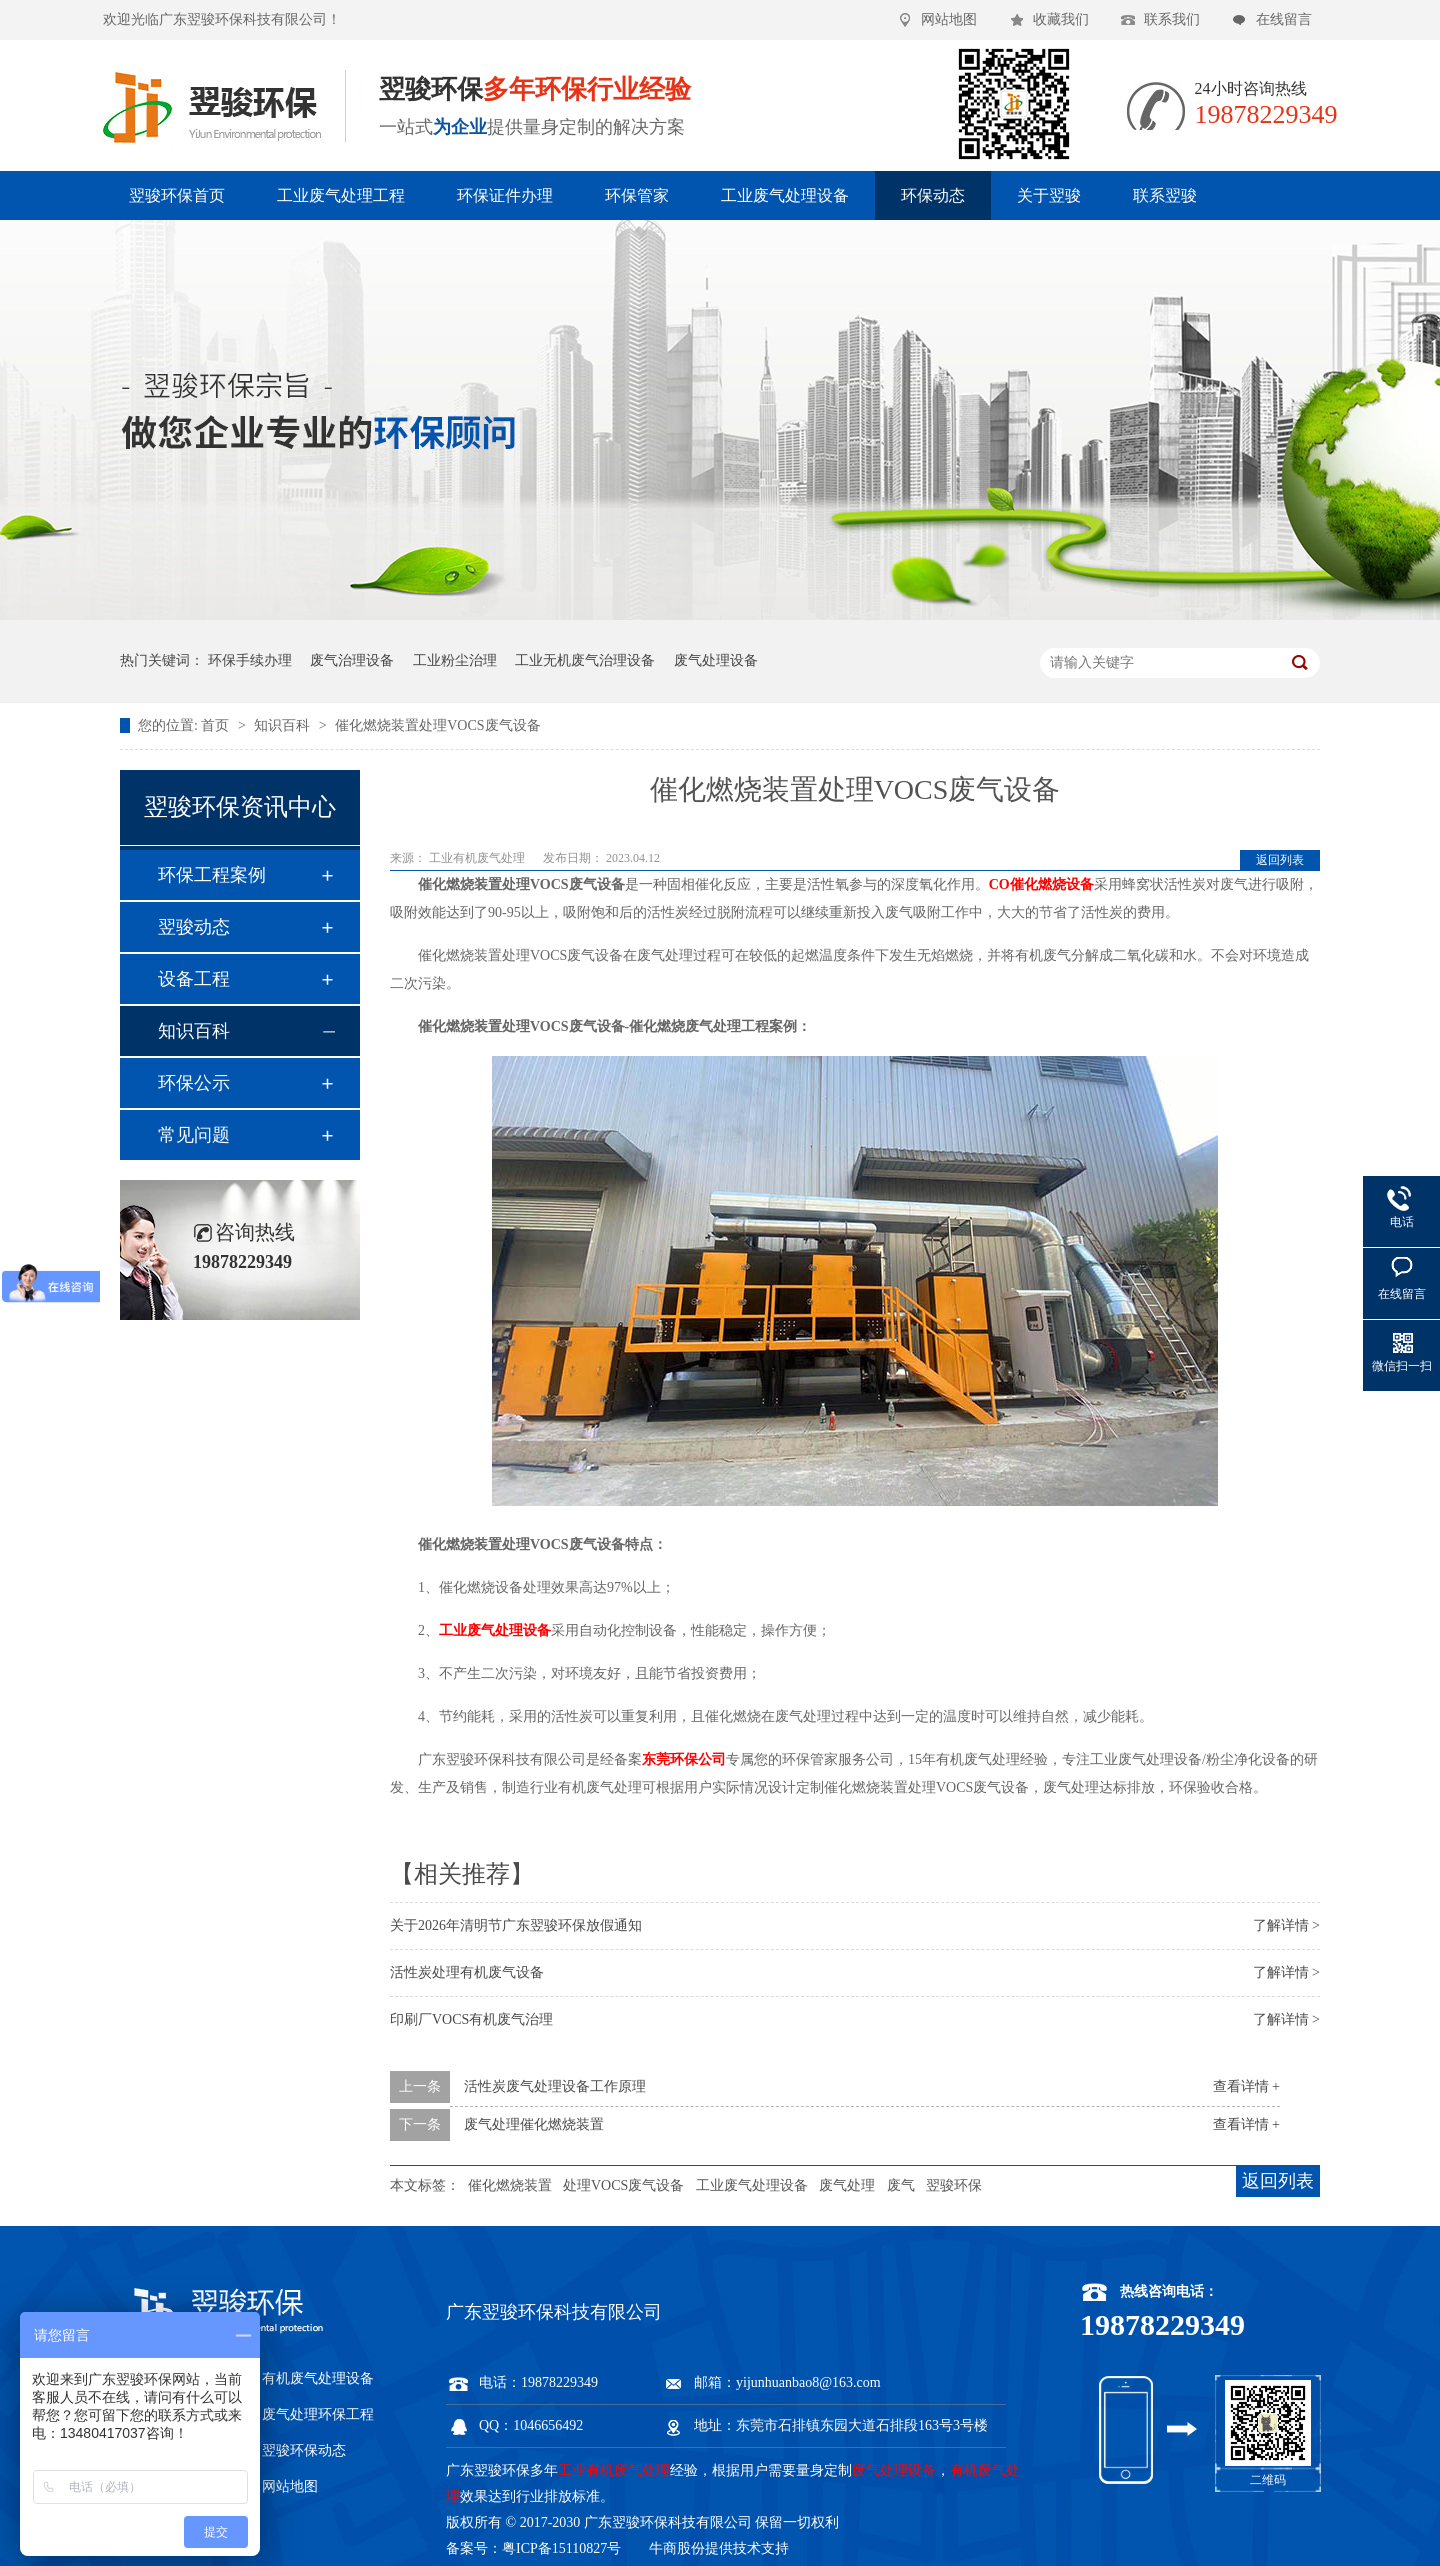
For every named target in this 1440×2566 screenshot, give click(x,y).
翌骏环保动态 (304, 2450)
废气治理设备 (352, 660)
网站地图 (949, 19)
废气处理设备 (716, 660)
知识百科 (284, 725)
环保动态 (933, 195)
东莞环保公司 (684, 1759)
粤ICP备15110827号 (561, 2548)
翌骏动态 (194, 927)
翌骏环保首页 (177, 195)
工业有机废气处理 (478, 858)
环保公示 (194, 1083)
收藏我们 (1061, 19)
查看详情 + (1246, 2086)
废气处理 (847, 2185)
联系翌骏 (1165, 195)
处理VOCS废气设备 (623, 2185)
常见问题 (194, 1135)
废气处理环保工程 (318, 2414)
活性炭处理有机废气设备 (467, 1972)
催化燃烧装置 (510, 2185)
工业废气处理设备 (785, 195)
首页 (217, 725)
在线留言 (1284, 19)
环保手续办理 (250, 660)
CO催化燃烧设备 (1041, 884)
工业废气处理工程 (341, 195)
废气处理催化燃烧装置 (534, 2124)
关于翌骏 (1049, 195)
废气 (901, 2185)
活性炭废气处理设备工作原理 (555, 2086)
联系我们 (1172, 19)
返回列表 (1280, 860)
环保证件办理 (505, 195)
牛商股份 (677, 2548)
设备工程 (194, 979)
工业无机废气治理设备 (585, 660)
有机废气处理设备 (318, 2378)
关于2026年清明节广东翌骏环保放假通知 (516, 1925)
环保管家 (637, 195)
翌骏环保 (954, 2185)
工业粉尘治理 (455, 660)
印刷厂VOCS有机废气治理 (471, 2019)
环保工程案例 (212, 875)
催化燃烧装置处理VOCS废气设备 (437, 725)
